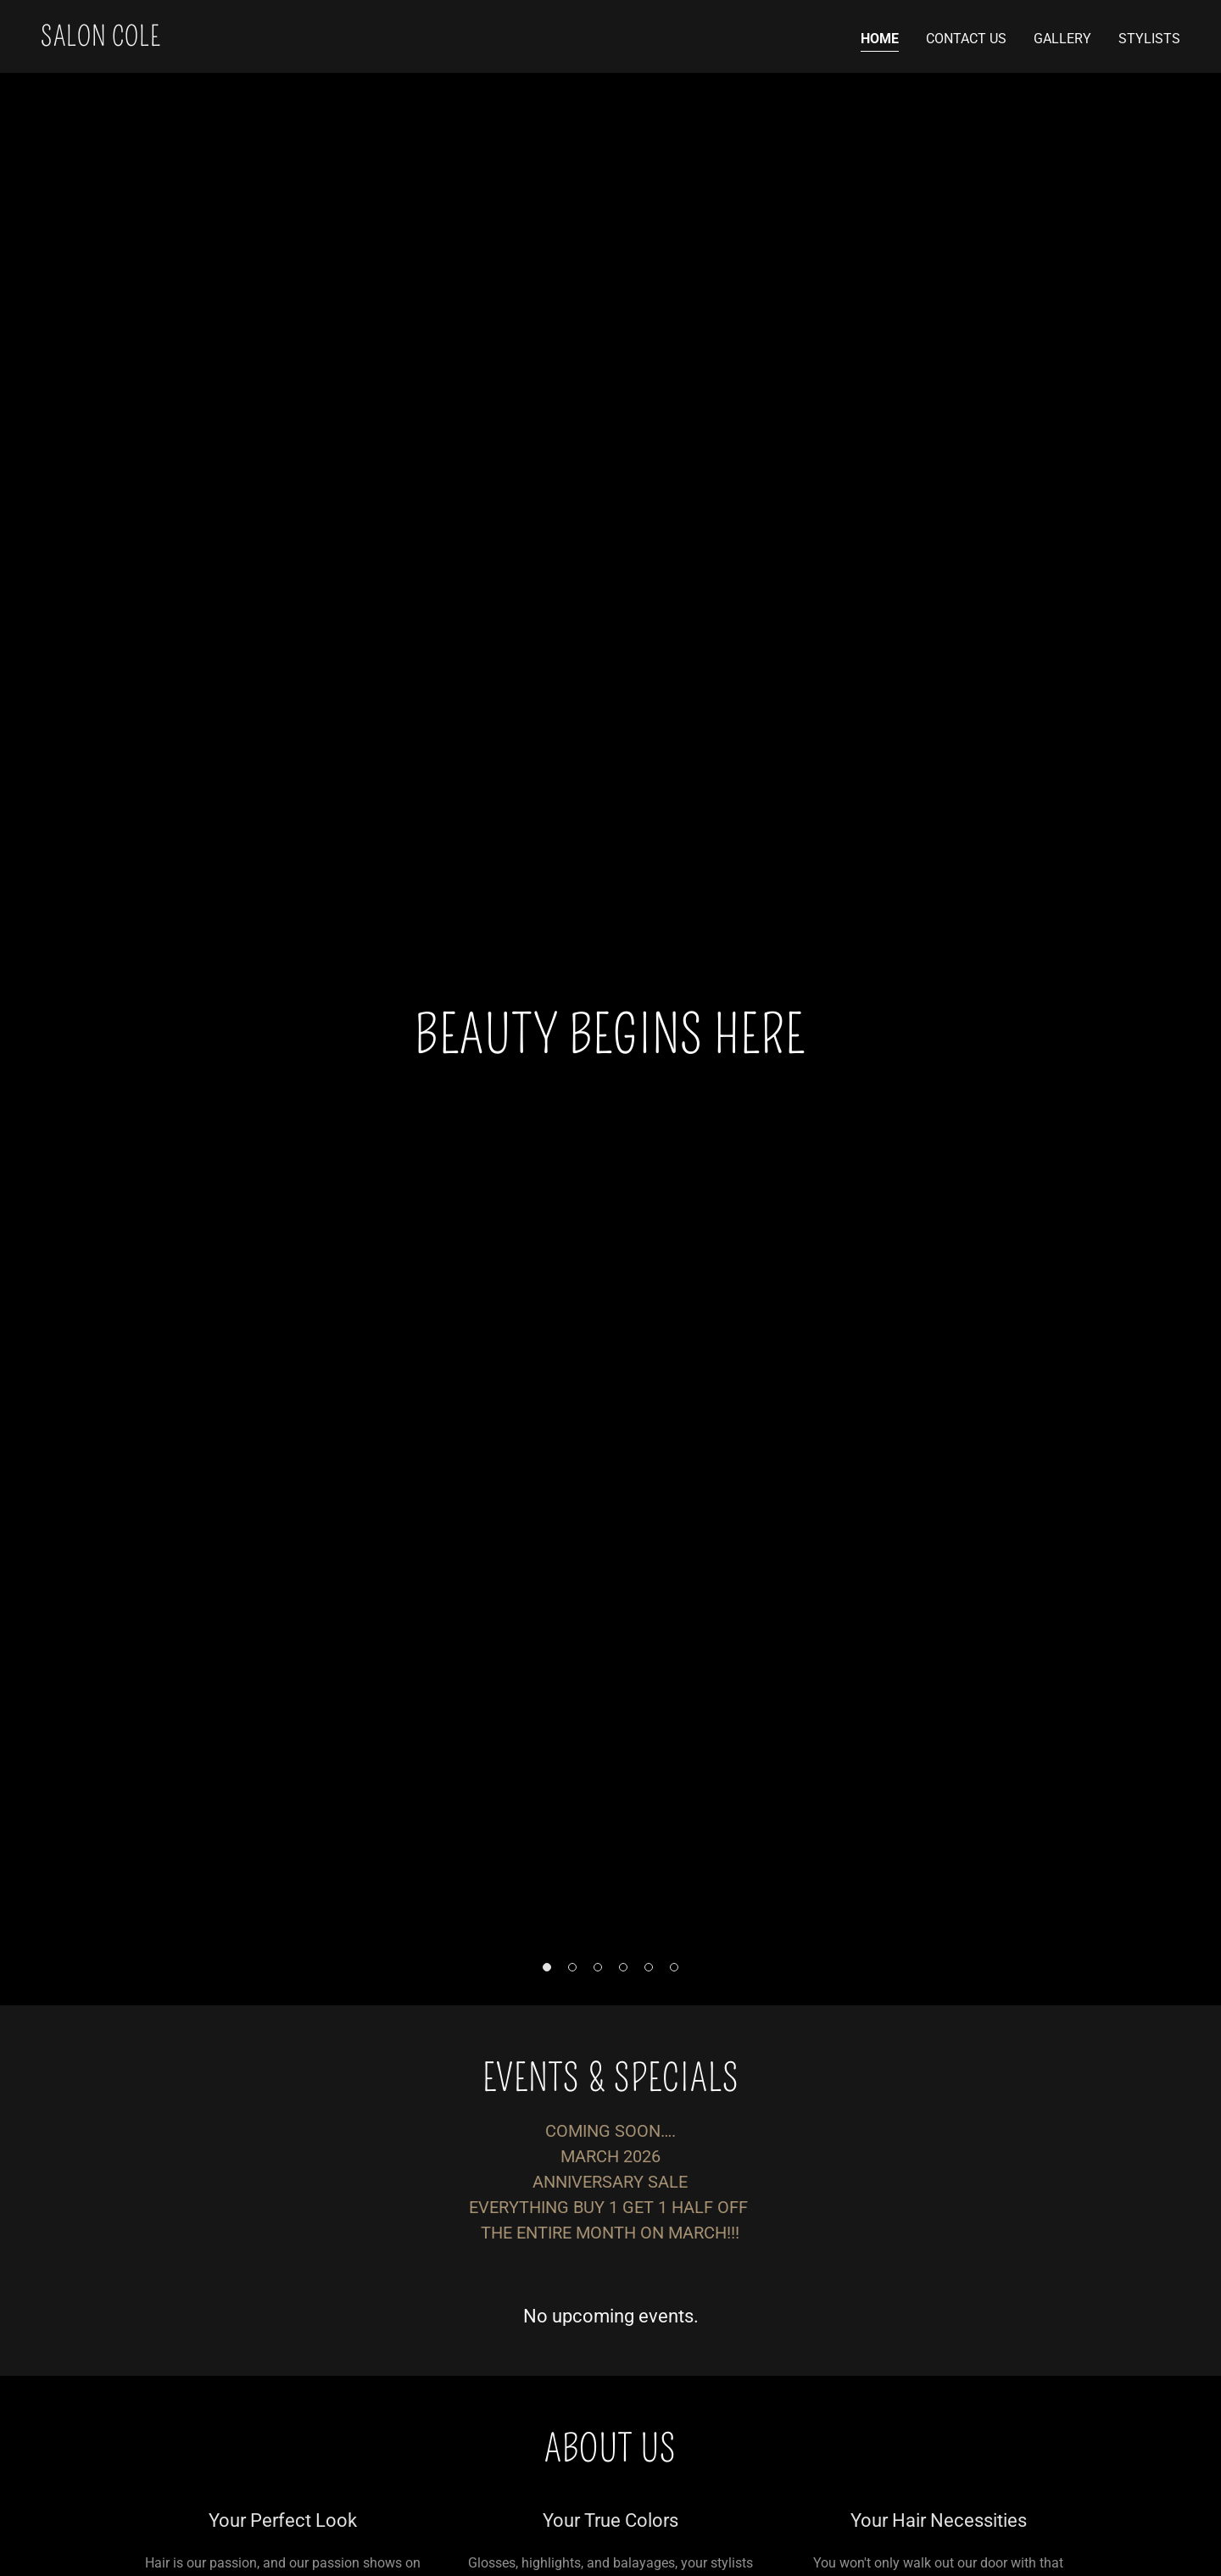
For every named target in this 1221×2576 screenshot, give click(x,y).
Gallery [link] (1062, 39)
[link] (100, 41)
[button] (547, 1967)
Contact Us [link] (966, 39)
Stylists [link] (1149, 39)
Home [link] (880, 39)
